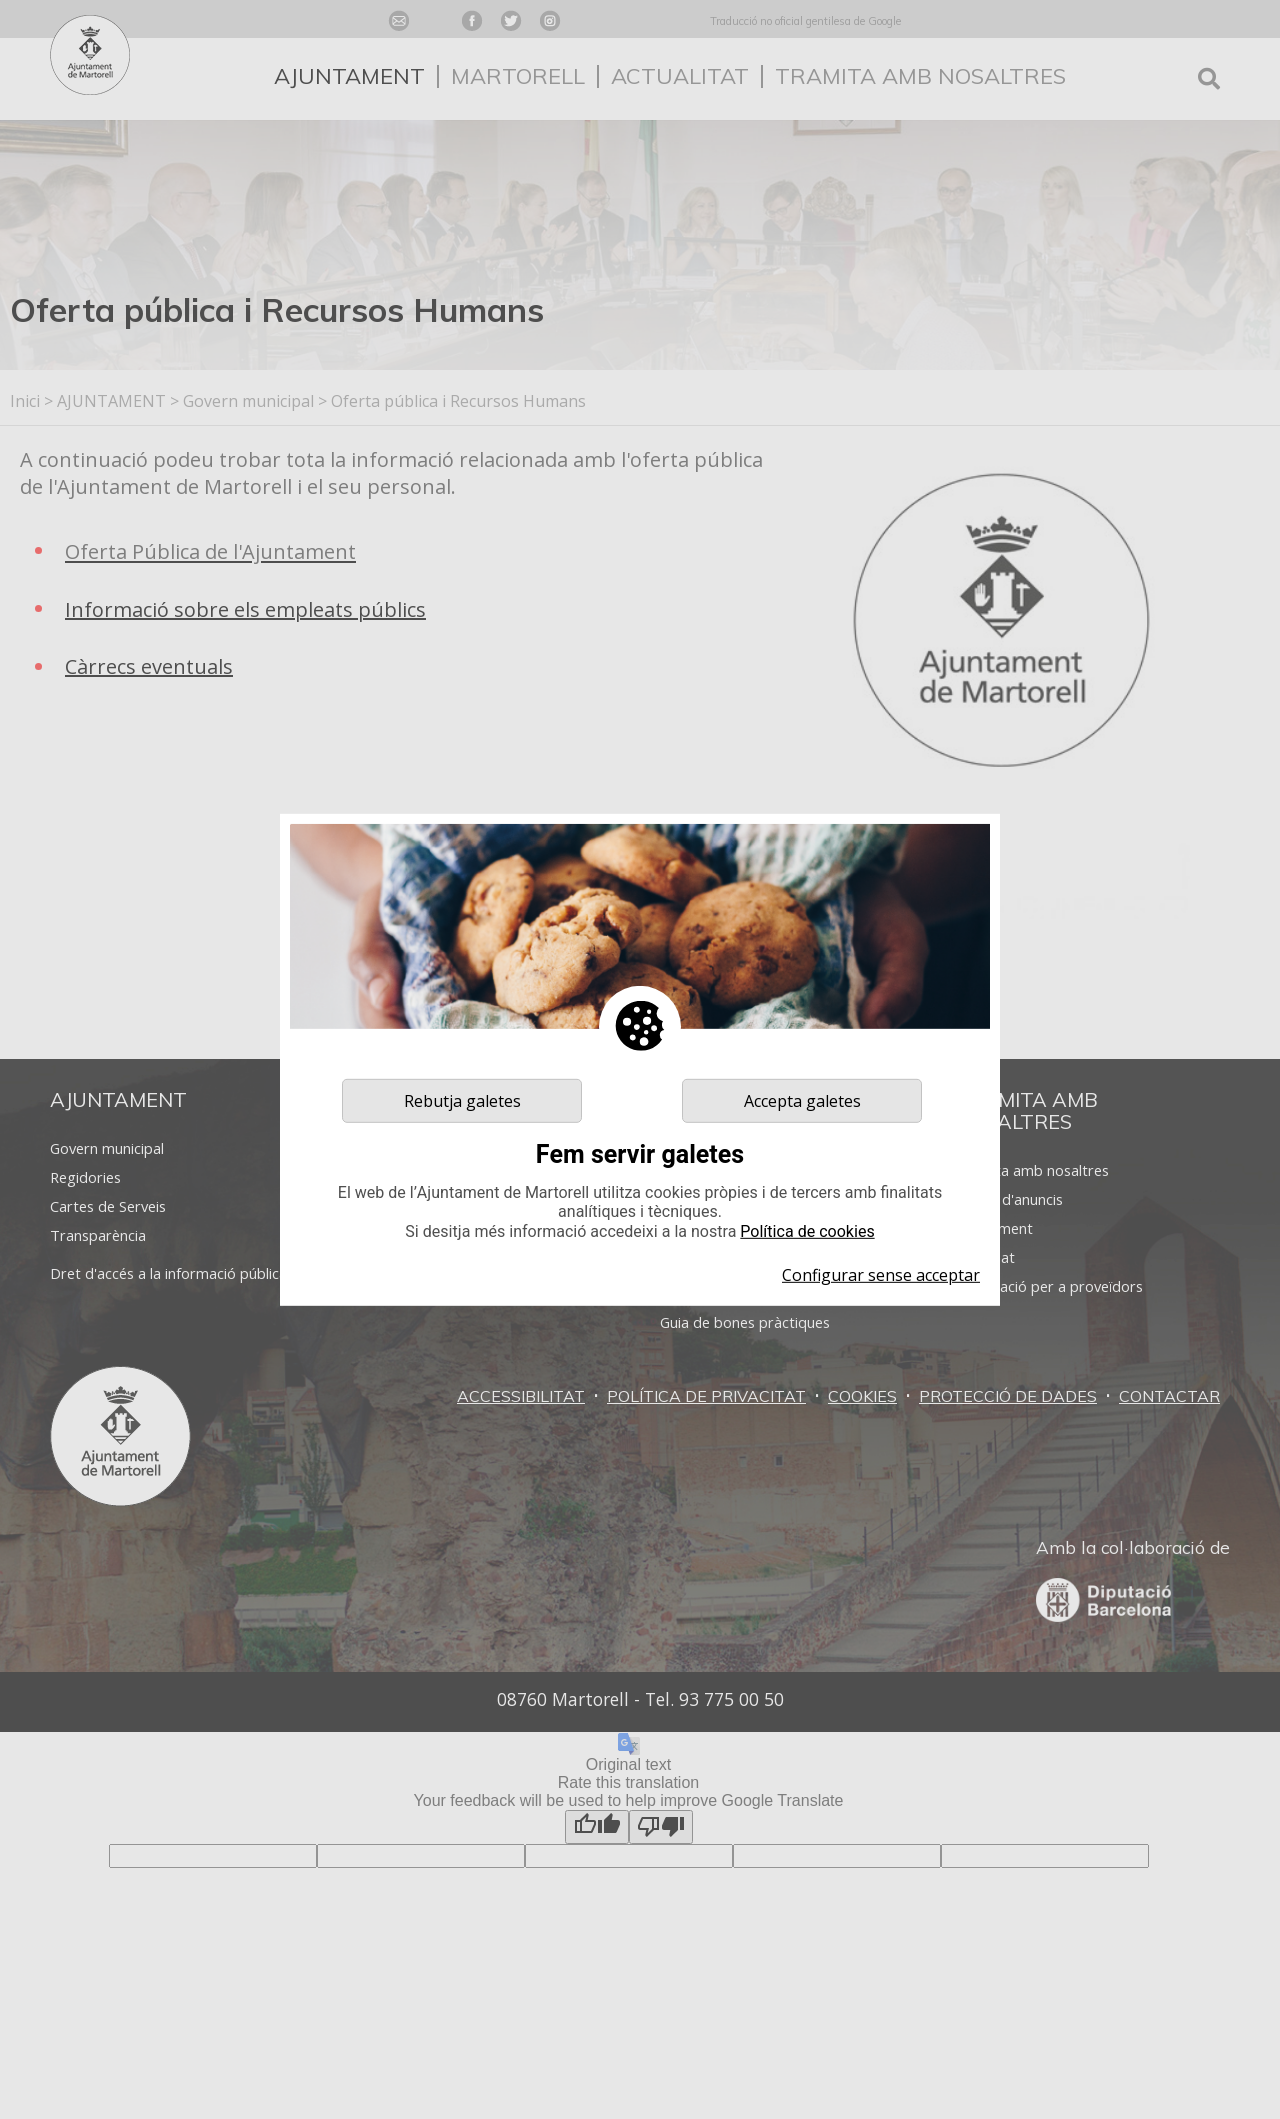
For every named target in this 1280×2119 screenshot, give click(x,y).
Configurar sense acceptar (881, 1275)
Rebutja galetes (462, 1100)
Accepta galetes (802, 1100)
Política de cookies (807, 1231)
